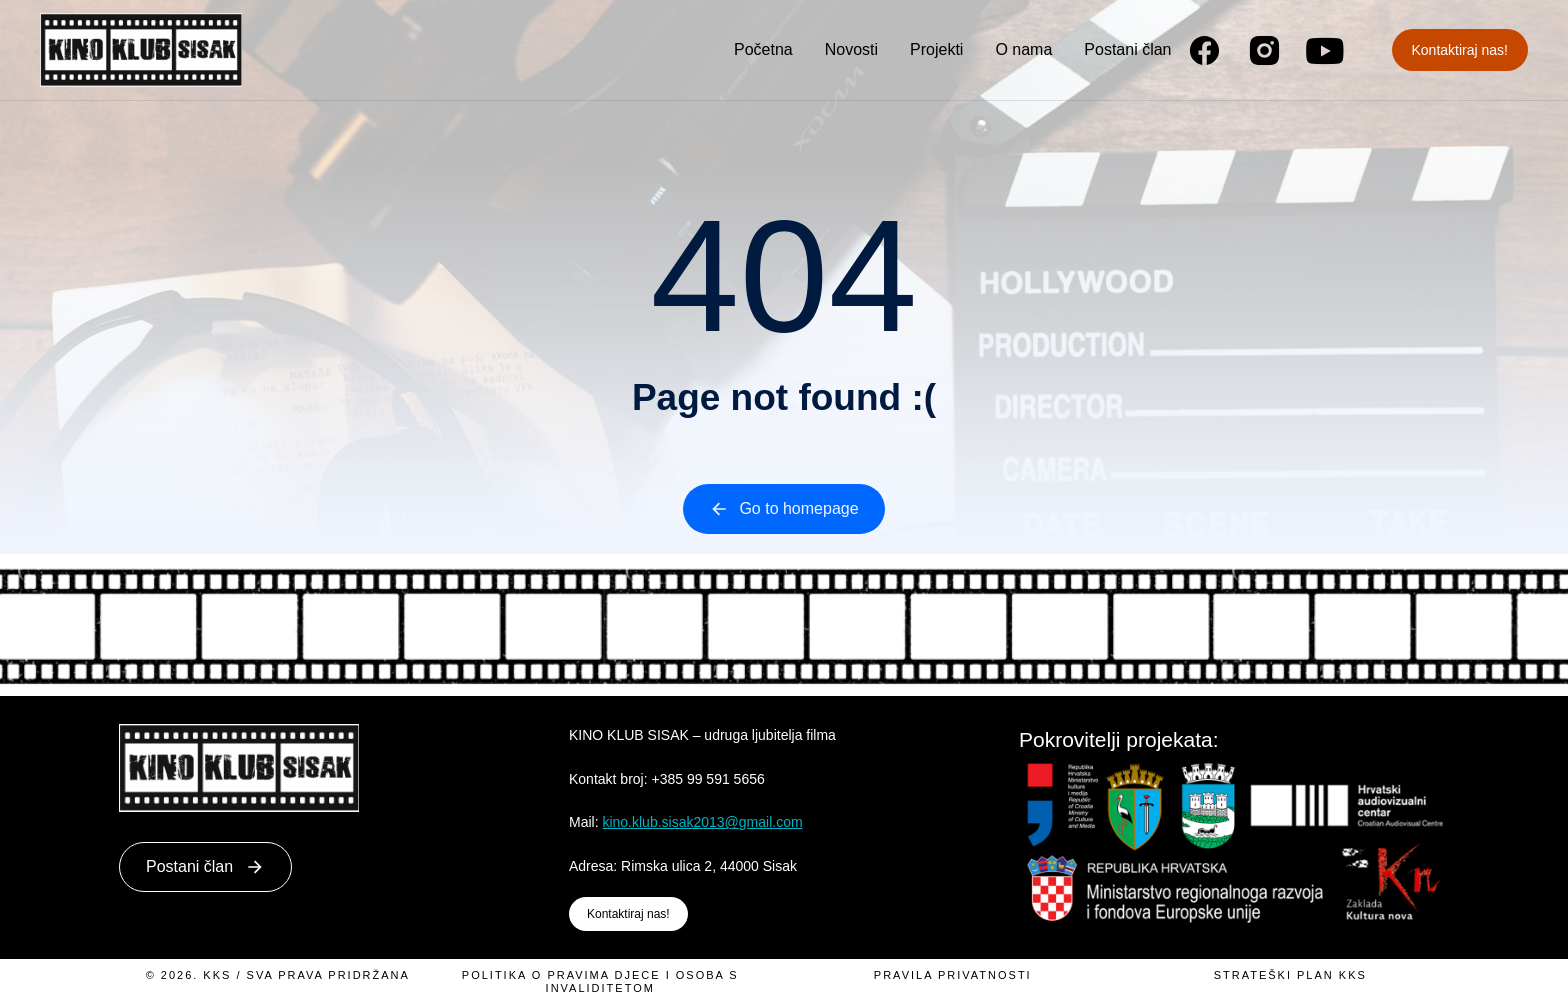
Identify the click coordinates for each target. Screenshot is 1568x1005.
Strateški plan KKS (1290, 975)
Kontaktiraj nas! (1460, 50)
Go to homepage (783, 509)
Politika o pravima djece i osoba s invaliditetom (600, 981)
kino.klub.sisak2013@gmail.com (702, 822)
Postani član (205, 867)
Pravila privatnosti (953, 975)
